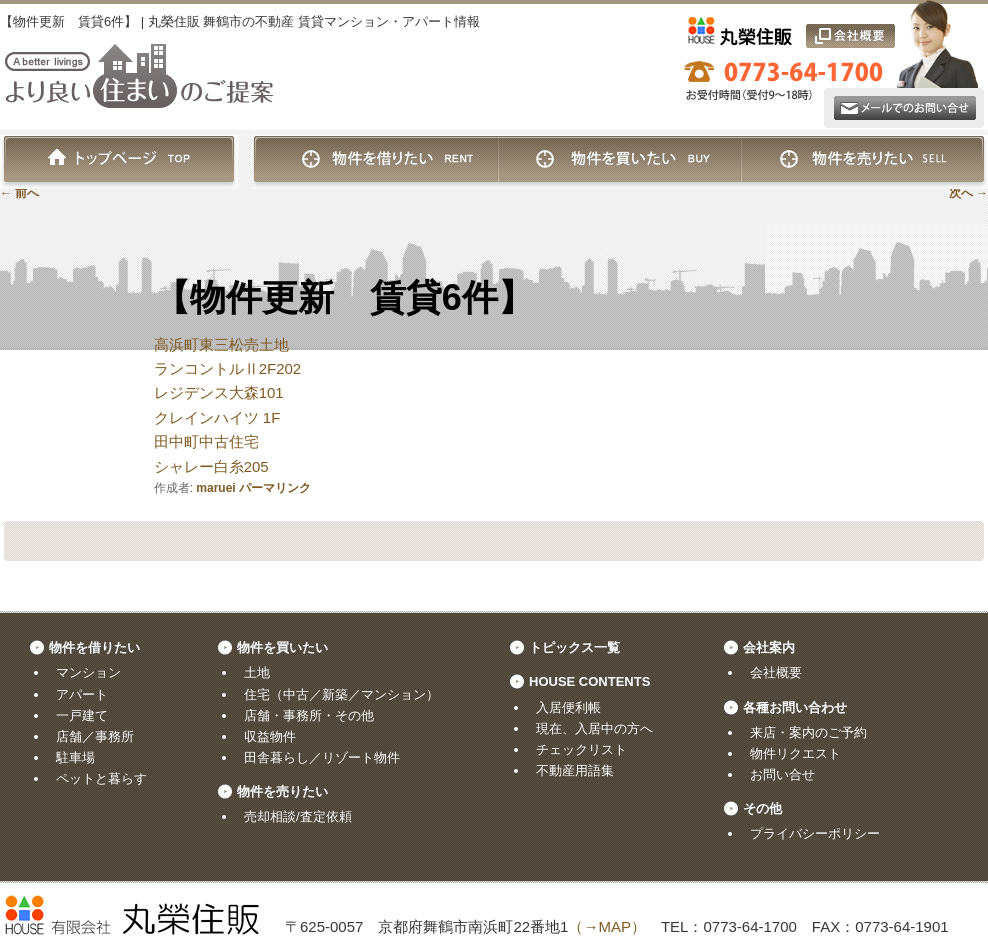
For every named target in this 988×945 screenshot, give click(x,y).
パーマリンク (275, 488)
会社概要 (776, 672)
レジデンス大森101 (219, 392)
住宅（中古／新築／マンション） (341, 694)
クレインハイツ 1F (217, 417)
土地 (257, 672)
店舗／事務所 (95, 736)
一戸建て (82, 715)
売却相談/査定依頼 (298, 816)
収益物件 (270, 736)
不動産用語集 (575, 770)
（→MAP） (607, 926)
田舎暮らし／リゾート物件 (322, 757)
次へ (968, 193)
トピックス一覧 (574, 647)
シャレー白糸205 (211, 466)
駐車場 (75, 757)
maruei (215, 488)
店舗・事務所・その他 (309, 715)
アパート (82, 694)
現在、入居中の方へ (594, 728)
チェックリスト (581, 749)
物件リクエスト (795, 753)
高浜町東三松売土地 (221, 344)
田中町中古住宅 (206, 441)
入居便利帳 (568, 707)
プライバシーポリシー (815, 833)
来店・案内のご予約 (808, 732)
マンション (88, 672)
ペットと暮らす (101, 778)
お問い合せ (782, 774)
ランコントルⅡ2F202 (228, 368)
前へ (19, 193)
